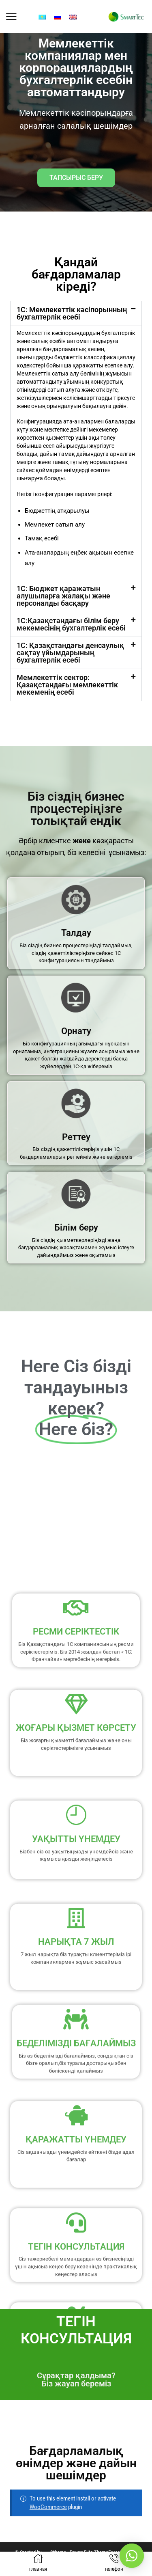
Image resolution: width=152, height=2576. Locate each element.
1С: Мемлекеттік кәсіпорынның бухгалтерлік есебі (72, 313)
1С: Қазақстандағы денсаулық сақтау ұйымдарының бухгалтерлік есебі (70, 652)
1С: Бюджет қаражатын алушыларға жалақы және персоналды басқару (63, 595)
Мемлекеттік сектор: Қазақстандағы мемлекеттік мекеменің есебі (67, 684)
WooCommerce (48, 2507)
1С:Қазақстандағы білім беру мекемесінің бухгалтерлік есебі (71, 624)
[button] (76, 313)
